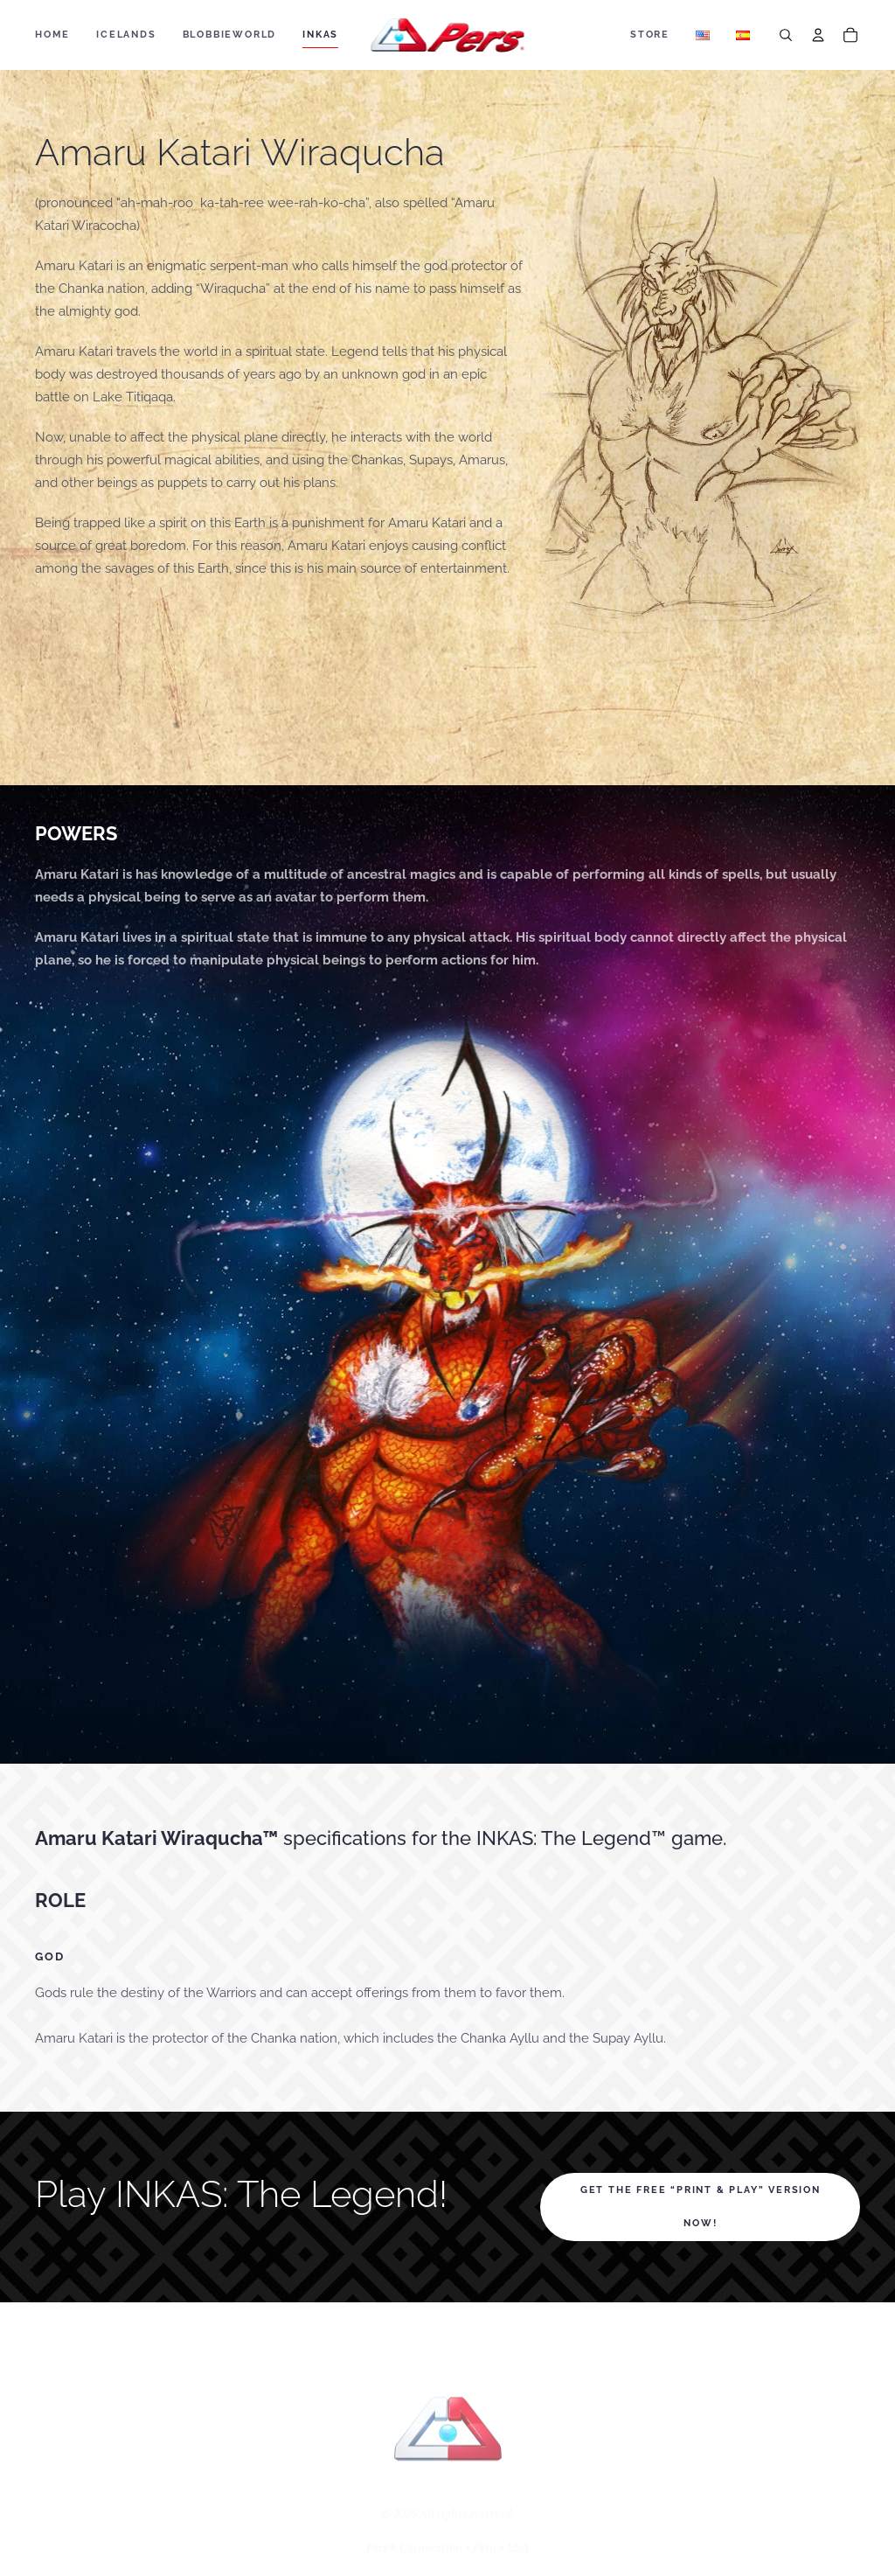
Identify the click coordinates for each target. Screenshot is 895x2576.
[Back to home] (447, 35)
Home (52, 34)
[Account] (818, 35)
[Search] (785, 35)
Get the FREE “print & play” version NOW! (700, 2206)
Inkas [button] (320, 34)
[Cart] (850, 35)
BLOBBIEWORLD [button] (230, 34)
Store (650, 34)
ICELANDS (126, 34)
